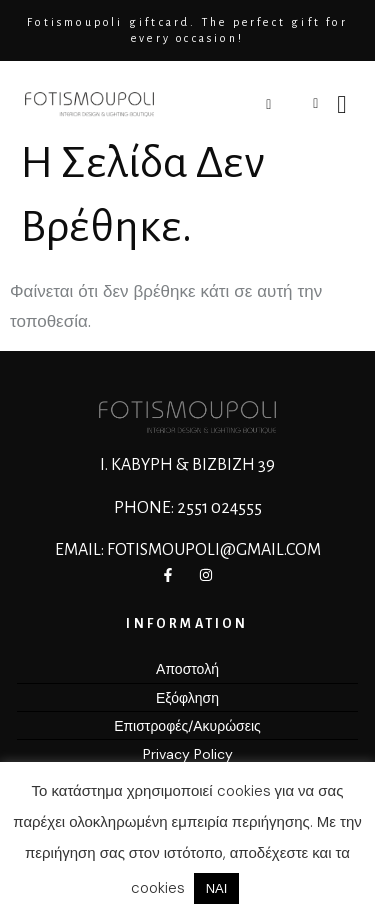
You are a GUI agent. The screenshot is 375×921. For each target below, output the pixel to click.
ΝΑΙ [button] (217, 888)
